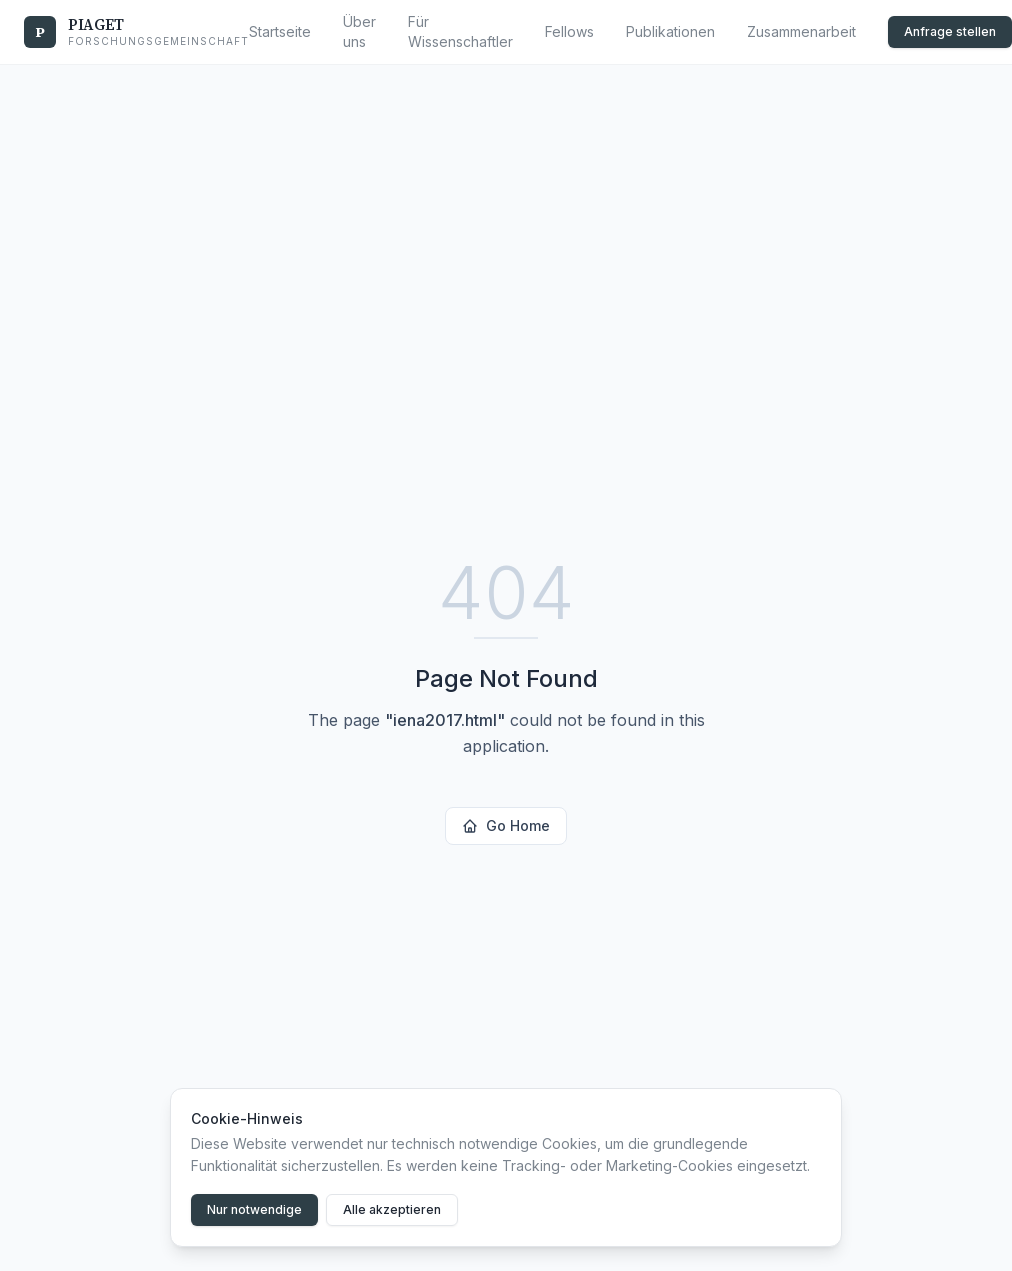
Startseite (280, 31)
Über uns (359, 31)
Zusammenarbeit (801, 31)
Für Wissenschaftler (460, 31)
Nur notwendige (254, 1209)
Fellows (569, 31)
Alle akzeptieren (392, 1209)
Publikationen (670, 31)
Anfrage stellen (950, 31)
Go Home (506, 825)
